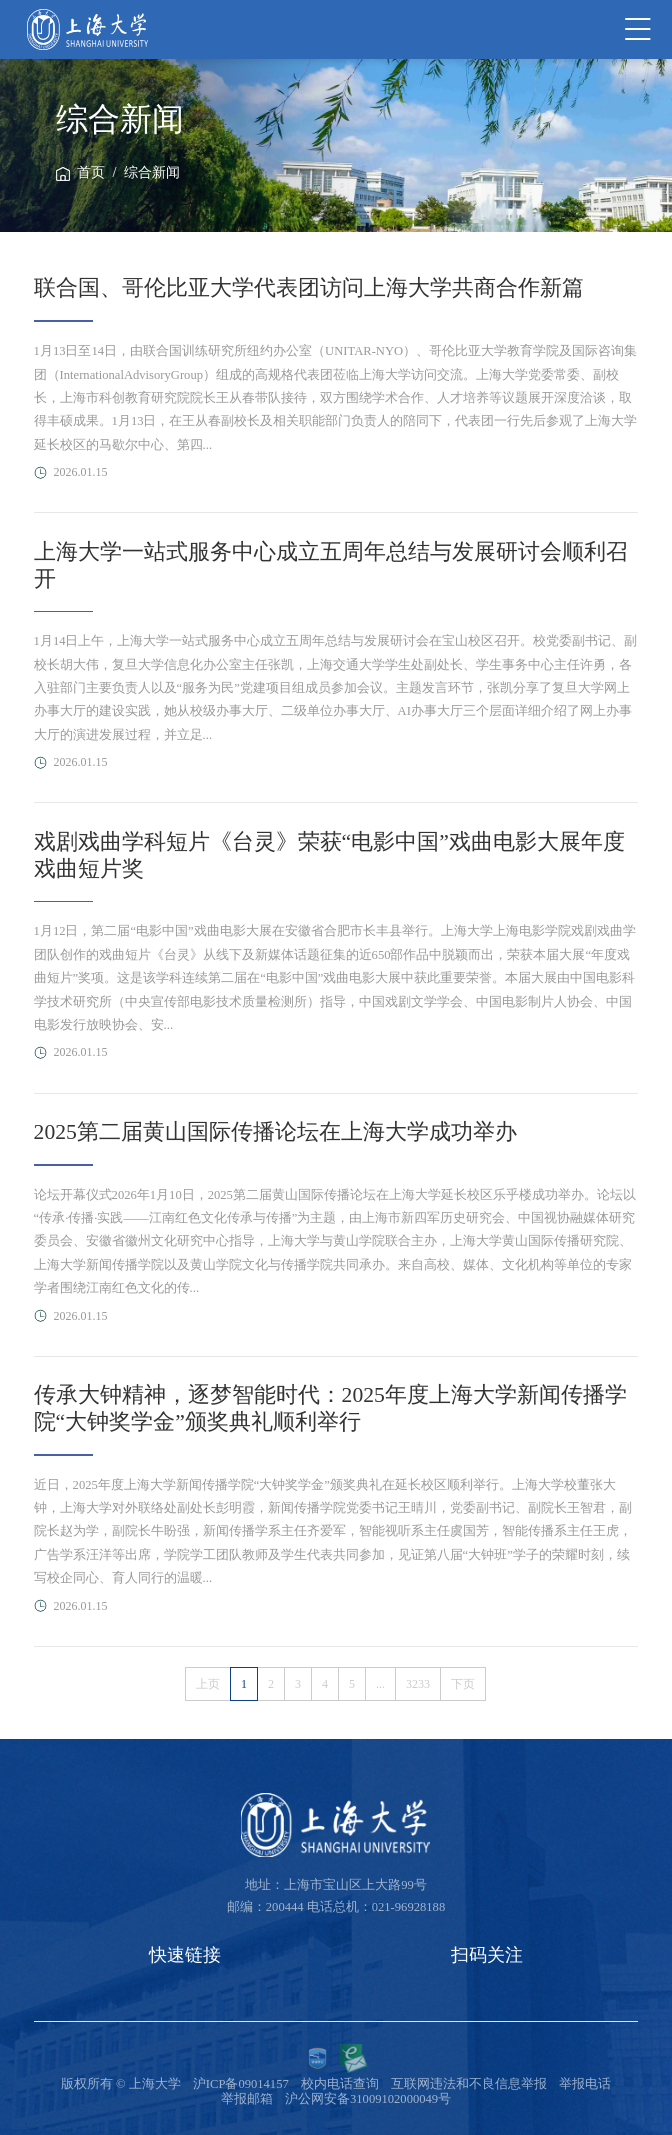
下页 (463, 1684)
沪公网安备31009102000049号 (368, 2099)
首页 (91, 172)
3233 (418, 1684)
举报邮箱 (247, 2099)
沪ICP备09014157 (241, 2084)
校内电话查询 (340, 2084)
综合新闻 (152, 172)
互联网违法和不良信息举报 (469, 2084)
